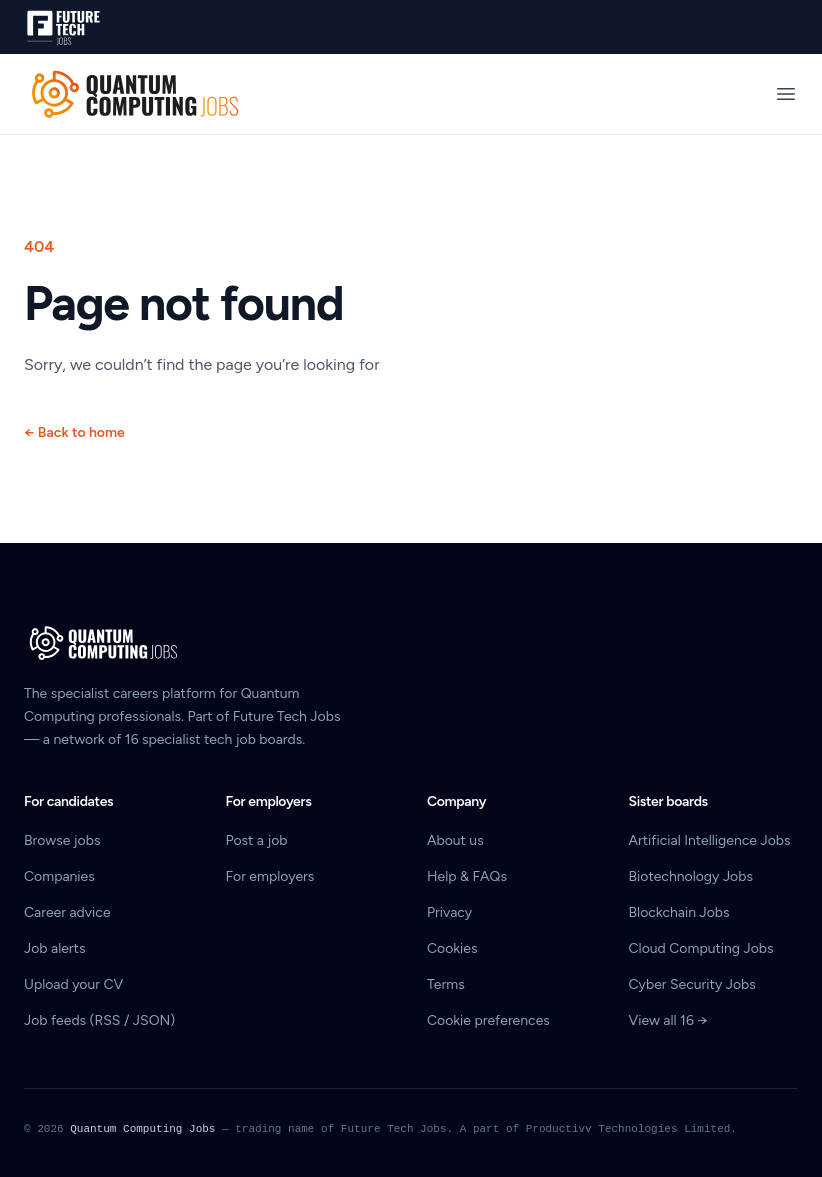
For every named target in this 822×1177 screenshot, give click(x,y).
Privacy (449, 912)
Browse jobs (62, 840)
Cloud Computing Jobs (701, 948)
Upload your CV (73, 984)
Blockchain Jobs (679, 912)
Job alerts (54, 948)
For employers (270, 876)
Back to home (74, 432)
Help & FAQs (467, 876)
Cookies (452, 948)
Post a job (257, 840)
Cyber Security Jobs (692, 984)
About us (455, 840)
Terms (446, 984)
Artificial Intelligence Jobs (710, 840)
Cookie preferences (488, 1020)
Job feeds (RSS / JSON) (99, 1020)
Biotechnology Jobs (691, 876)
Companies (59, 876)
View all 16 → (668, 1020)
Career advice (67, 912)
